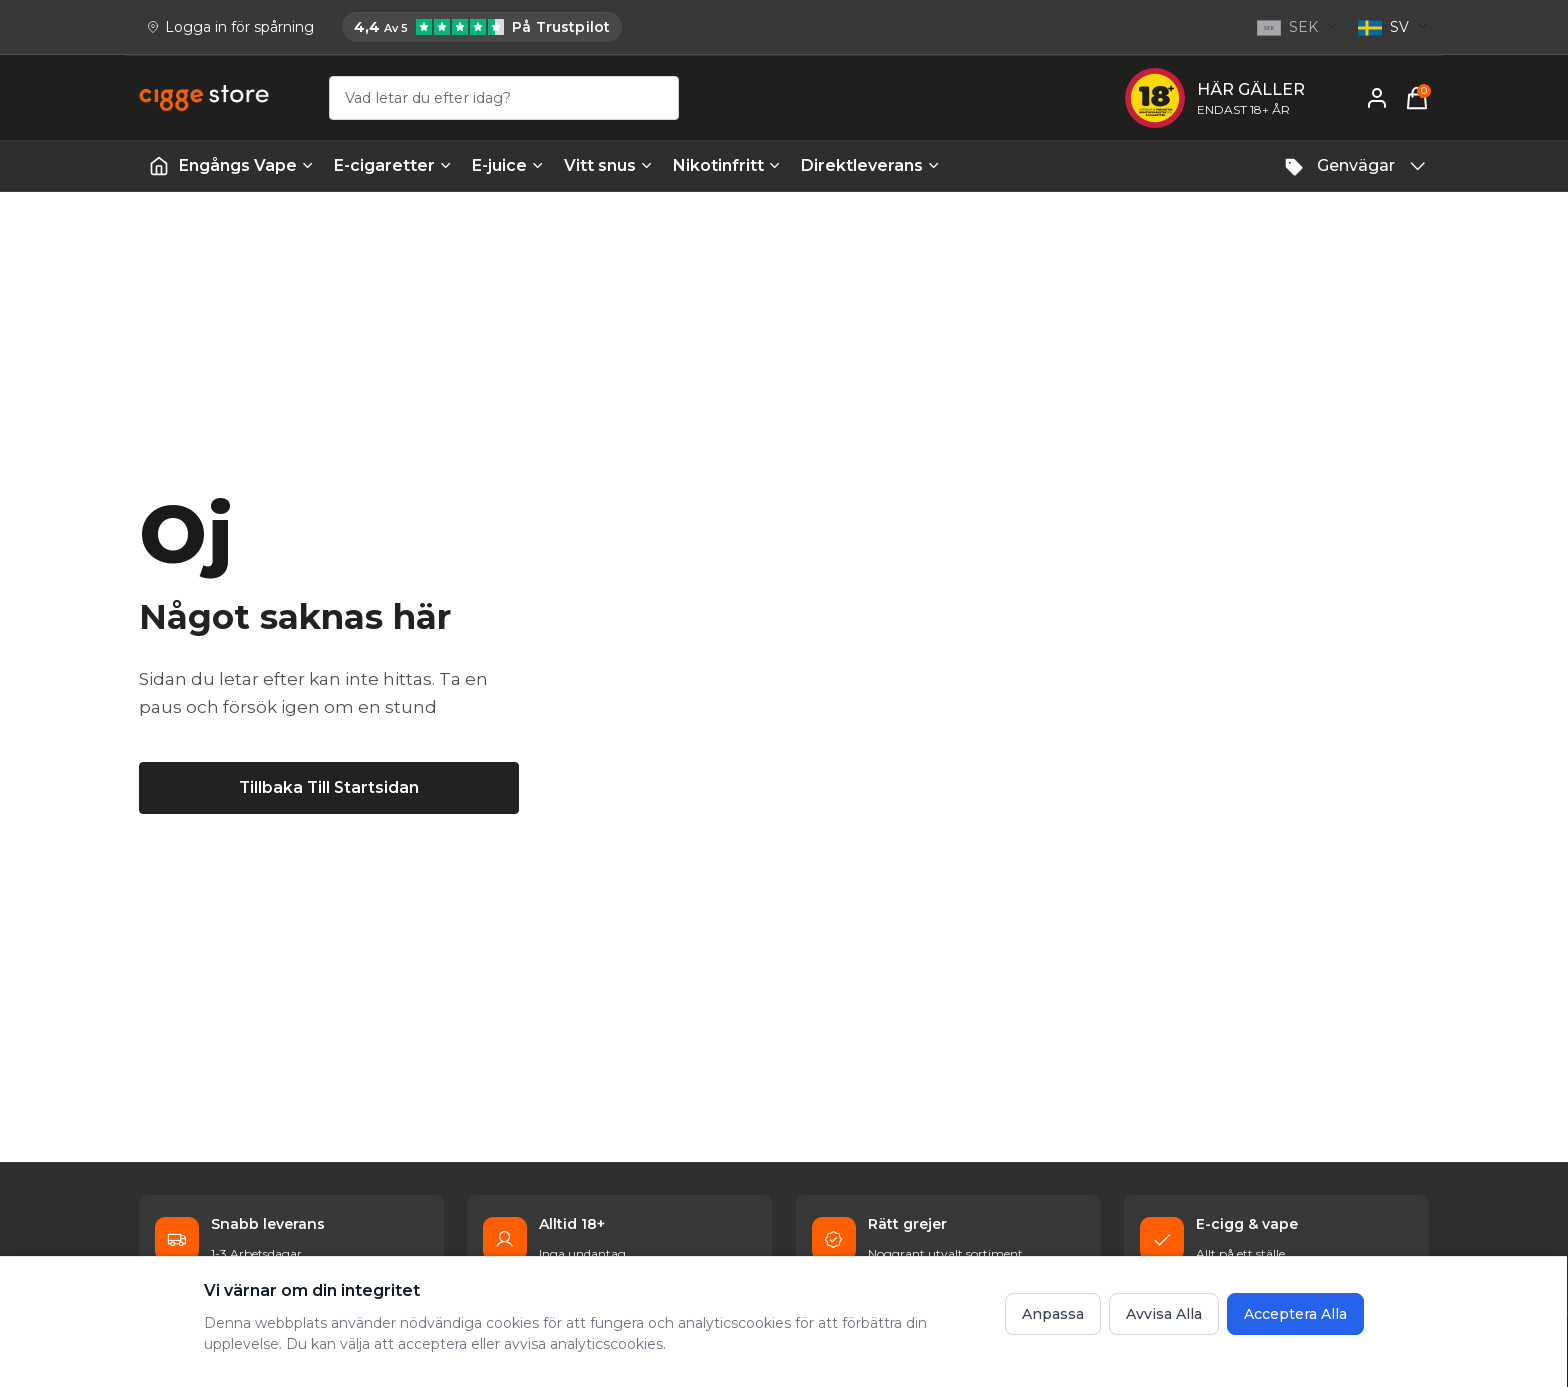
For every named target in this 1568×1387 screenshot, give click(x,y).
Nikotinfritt (727, 165)
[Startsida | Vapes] (159, 166)
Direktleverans (870, 165)
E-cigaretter (393, 165)
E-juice (508, 165)
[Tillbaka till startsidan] (329, 786)
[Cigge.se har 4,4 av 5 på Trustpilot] (482, 27)
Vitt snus (608, 165)
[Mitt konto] (1377, 98)
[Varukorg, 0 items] (1417, 98)
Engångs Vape (246, 165)
